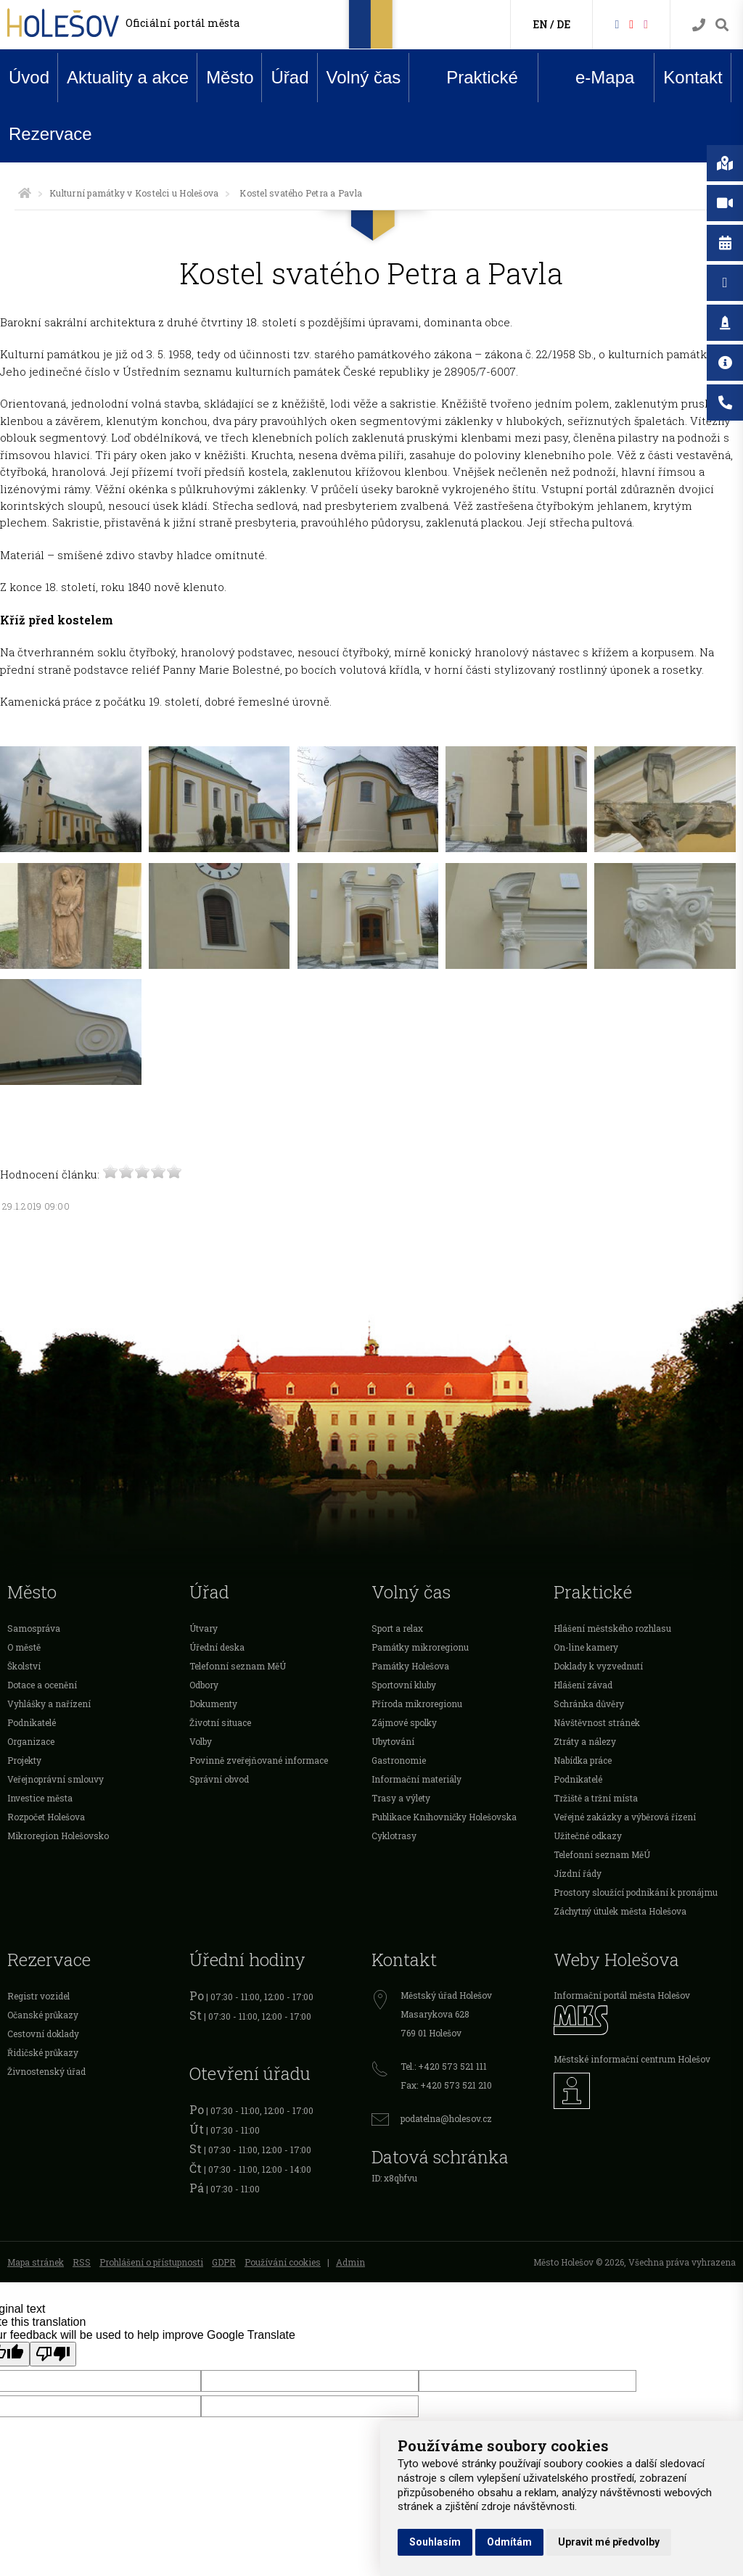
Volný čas (364, 77)
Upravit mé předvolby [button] (609, 2542)
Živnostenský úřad (46, 2071)
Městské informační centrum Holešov (632, 2059)
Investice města (40, 1798)
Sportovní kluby (404, 1684)
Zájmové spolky (404, 1722)
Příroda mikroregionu (417, 1703)
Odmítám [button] (509, 2542)
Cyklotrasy (394, 1835)
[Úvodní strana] (24, 193)
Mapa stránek (35, 2262)
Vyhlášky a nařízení (49, 1703)
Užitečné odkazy (588, 1835)
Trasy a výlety (401, 1798)
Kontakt (692, 77)
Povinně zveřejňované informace (258, 1760)
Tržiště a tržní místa (596, 1798)
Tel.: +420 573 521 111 (444, 2066)
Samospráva (33, 1628)
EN (540, 24)
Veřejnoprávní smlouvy (55, 1779)
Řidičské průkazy (42, 2052)
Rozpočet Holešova (46, 1816)
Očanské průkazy (42, 2014)
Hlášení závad (583, 1684)
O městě (24, 1647)
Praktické (471, 77)
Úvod (29, 77)
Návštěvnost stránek (597, 1722)
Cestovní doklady (43, 2033)
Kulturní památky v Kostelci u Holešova (133, 193)
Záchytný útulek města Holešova (620, 1911)
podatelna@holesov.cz (446, 2118)
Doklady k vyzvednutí (598, 1666)
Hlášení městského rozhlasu (612, 1628)
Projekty (24, 1760)
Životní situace (220, 1722)
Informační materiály (416, 1779)
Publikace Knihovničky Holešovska (444, 1816)
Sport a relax (397, 1628)
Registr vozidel (38, 1996)
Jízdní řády (578, 1873)
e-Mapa (593, 77)
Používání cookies (283, 2262)
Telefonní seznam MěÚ (237, 1666)
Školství (24, 1666)
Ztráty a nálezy (585, 1741)
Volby (200, 1741)
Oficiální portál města (182, 23)
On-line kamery (586, 1647)
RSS (82, 2262)
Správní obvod (219, 1779)
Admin (350, 2262)
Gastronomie (399, 1760)
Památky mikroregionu (420, 1647)
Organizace (30, 1741)
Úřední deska (217, 1647)
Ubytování (393, 1741)
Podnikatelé (31, 1722)
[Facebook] (617, 23)
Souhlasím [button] (435, 2542)
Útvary (203, 1628)
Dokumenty (213, 1703)
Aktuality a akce (128, 77)
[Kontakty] (698, 25)
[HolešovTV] (631, 23)
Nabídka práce (583, 1760)
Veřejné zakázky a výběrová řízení (625, 1816)
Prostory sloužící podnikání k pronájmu (636, 1892)
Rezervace (50, 134)
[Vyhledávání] (721, 25)
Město (229, 77)
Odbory (203, 1684)
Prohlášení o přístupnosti (151, 2262)
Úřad (289, 77)
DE (563, 24)
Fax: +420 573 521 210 (446, 2085)
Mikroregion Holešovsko (58, 1835)
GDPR (224, 2262)
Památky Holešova (410, 1666)
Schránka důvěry (589, 1703)
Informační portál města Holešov (622, 1995)
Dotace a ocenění (42, 1684)
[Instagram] (646, 23)
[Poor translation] (53, 2354)
